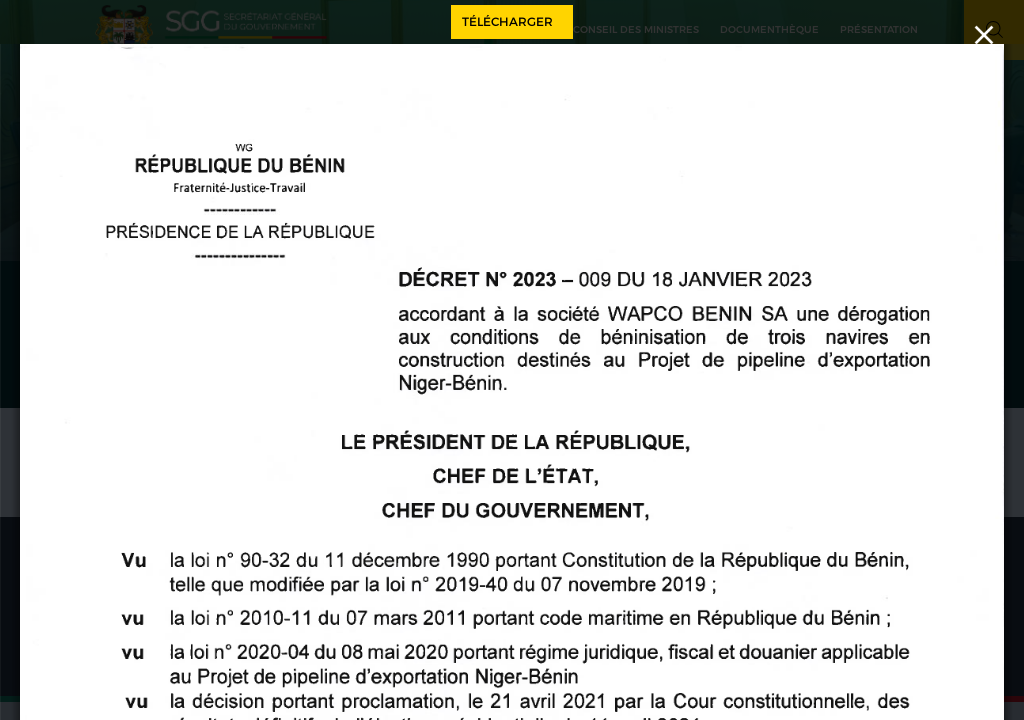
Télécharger (507, 21)
